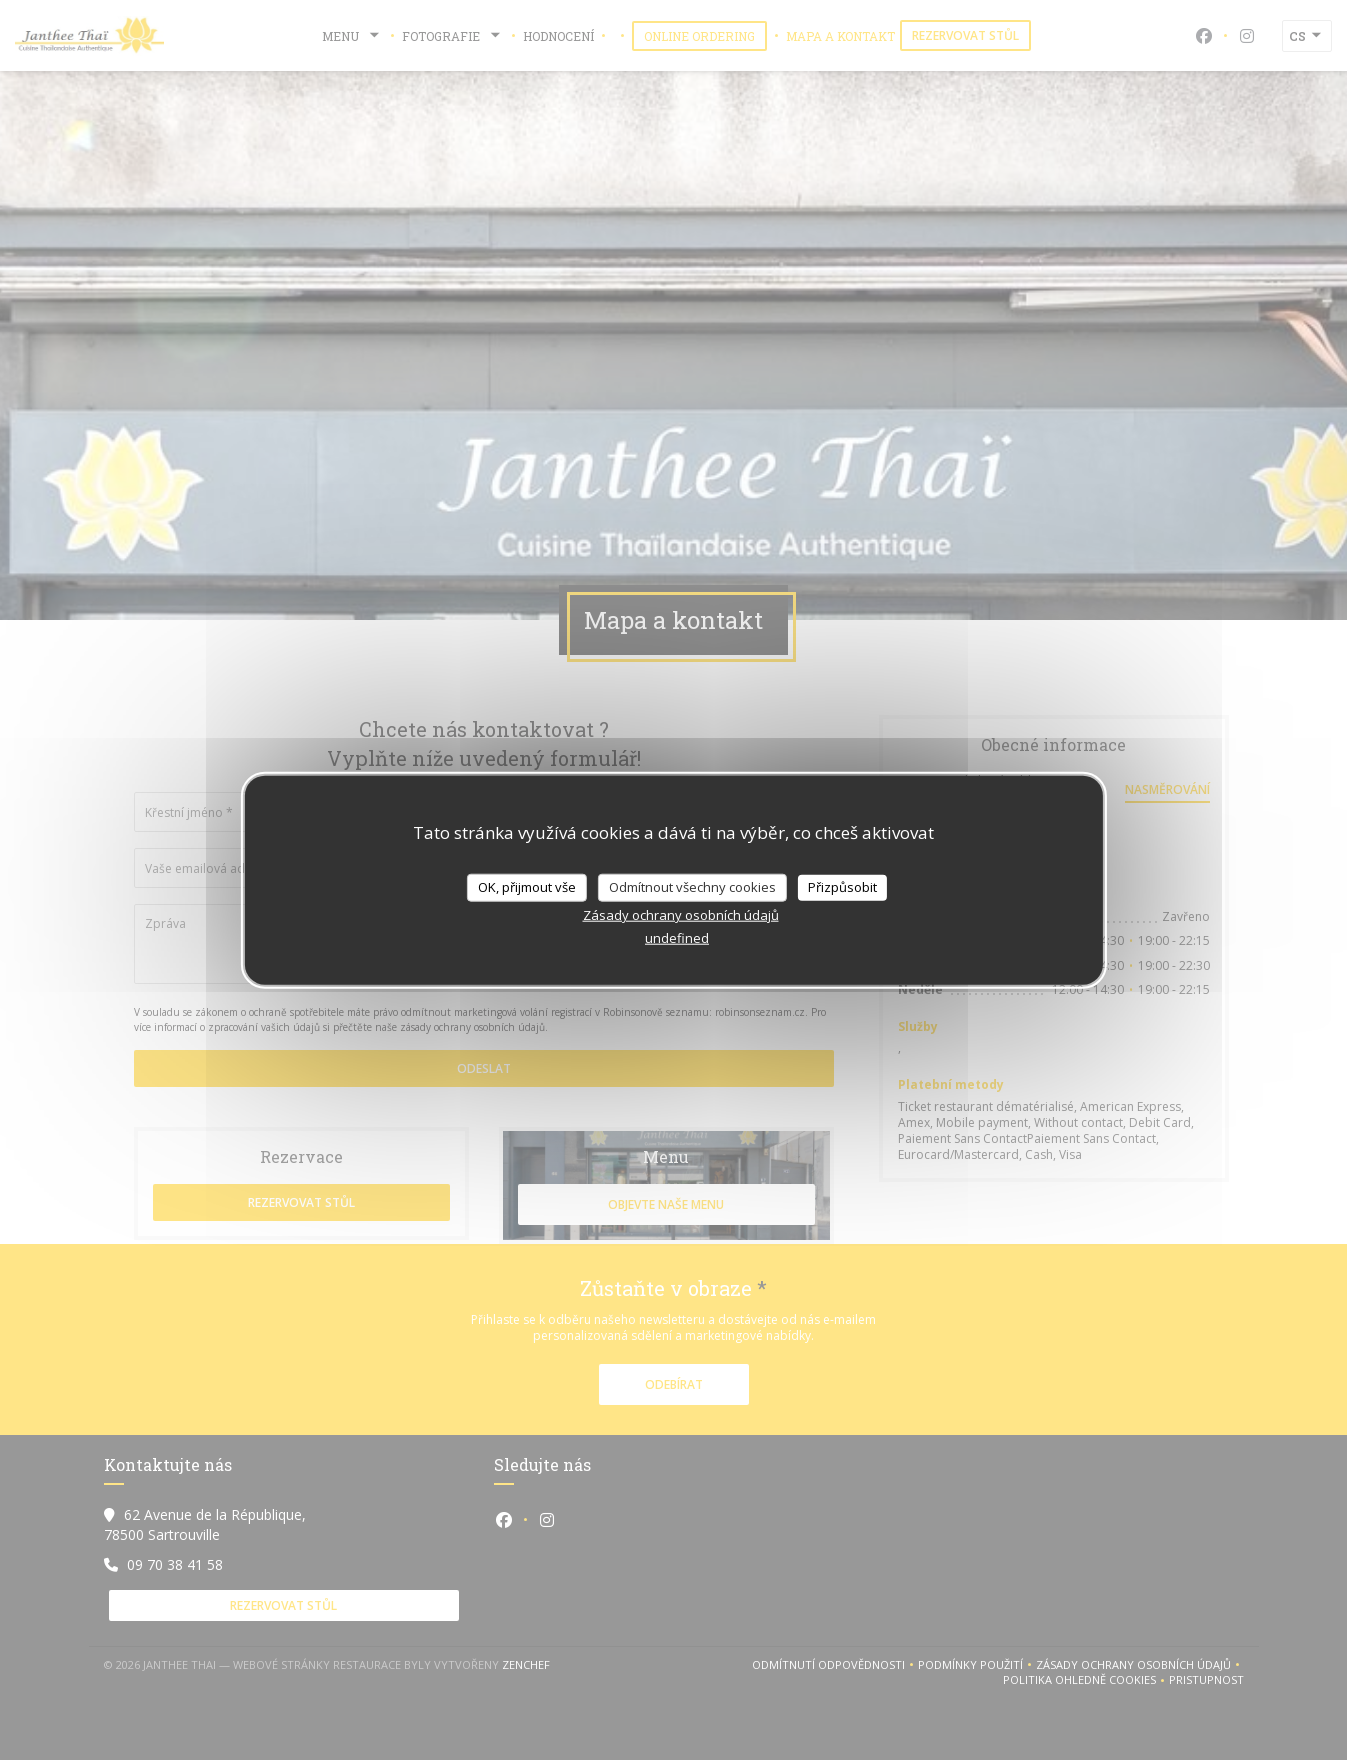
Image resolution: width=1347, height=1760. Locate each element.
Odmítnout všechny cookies (692, 887)
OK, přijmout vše (527, 887)
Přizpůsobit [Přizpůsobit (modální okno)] (842, 887)
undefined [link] (677, 937)
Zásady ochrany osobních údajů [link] (681, 914)
